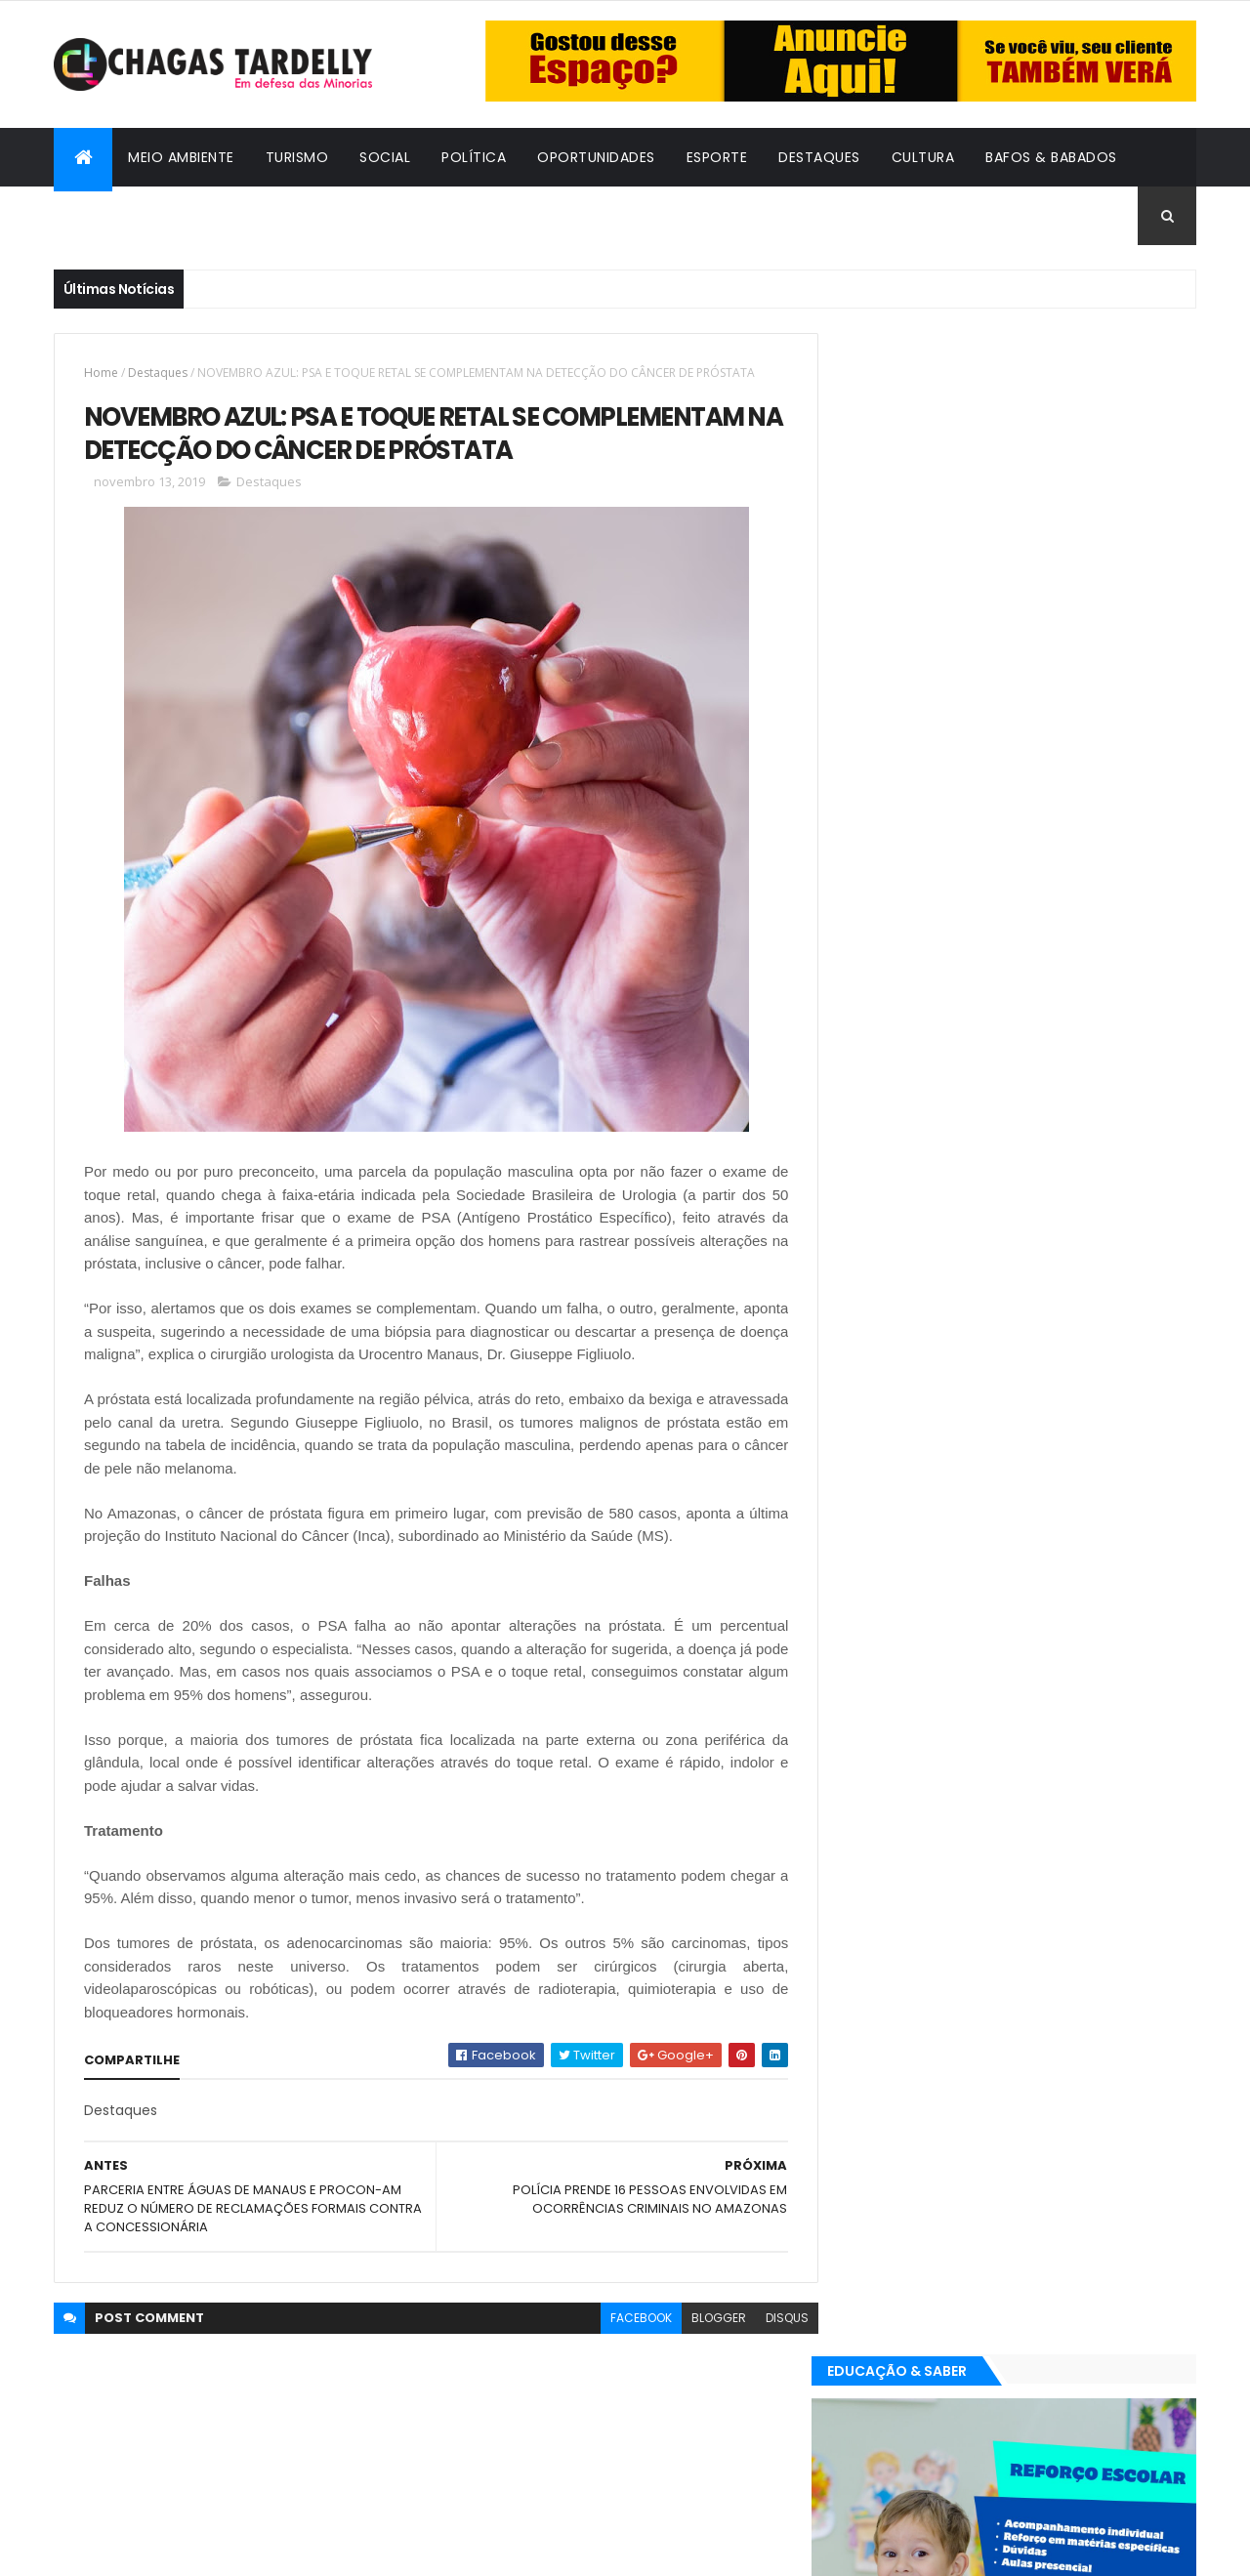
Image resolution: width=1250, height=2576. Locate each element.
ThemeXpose (161, 2549)
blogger (704, 2318)
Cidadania (107, 216)
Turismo (297, 157)
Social (384, 157)
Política (473, 157)
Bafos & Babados (1051, 157)
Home (101, 372)
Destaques (819, 157)
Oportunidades (596, 157)
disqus (772, 2318)
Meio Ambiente (181, 157)
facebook (626, 2318)
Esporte (717, 157)
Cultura (923, 157)
